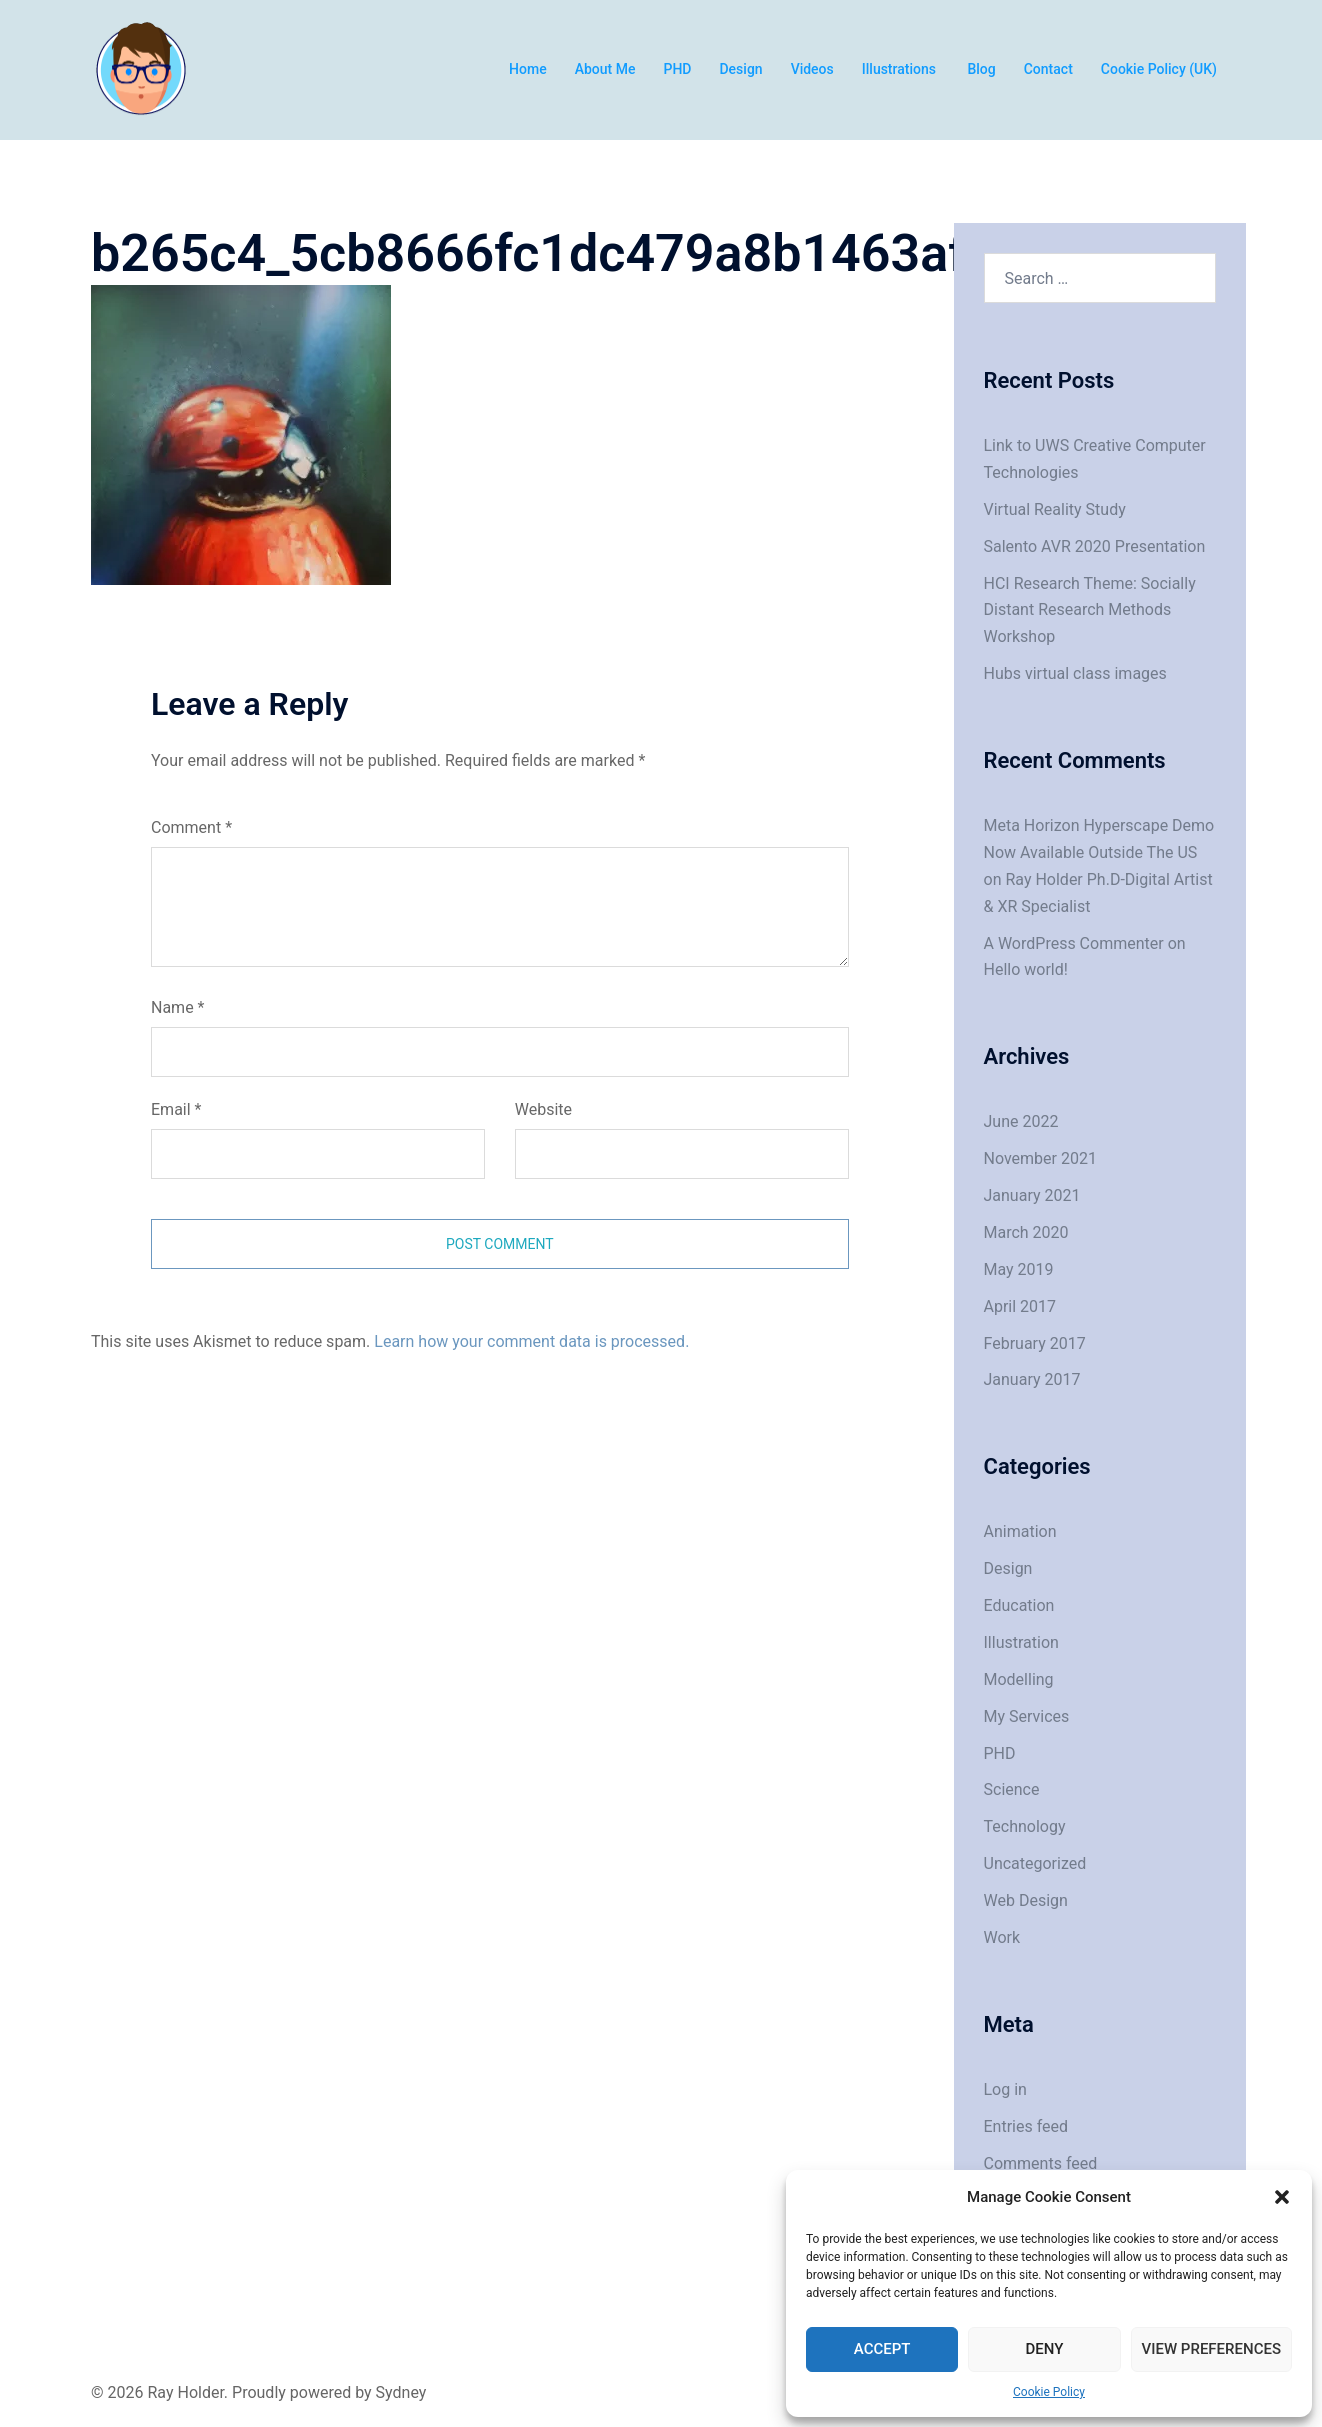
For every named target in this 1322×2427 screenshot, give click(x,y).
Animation (1020, 1531)
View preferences (1211, 2349)
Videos (812, 69)
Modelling (1019, 1679)
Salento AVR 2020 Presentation (1095, 546)
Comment (191, 827)
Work (1002, 1937)
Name (178, 1007)
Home (528, 69)
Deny (1044, 2349)
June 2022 (1021, 1121)
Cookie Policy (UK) (1159, 69)
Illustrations (901, 69)
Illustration (1021, 1642)
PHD (677, 69)
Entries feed (1026, 2126)
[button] (1282, 2197)
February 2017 (1035, 1343)
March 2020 (1026, 1232)
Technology (1025, 1826)
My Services (1027, 1716)
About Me (605, 69)
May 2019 (1019, 1269)
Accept (882, 2349)
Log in (1005, 2089)
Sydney (401, 2392)
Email (176, 1109)
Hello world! (1026, 969)
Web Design (1026, 1900)
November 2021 (1040, 1158)
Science (1012, 1789)
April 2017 (1020, 1306)
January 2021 (1032, 1195)
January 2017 (1032, 1379)
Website (543, 1109)
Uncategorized (1035, 1863)
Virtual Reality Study (1055, 509)
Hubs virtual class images (1075, 673)
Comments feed (1041, 2163)
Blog (981, 69)
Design (740, 69)
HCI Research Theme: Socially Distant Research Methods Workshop (1090, 610)
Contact (1048, 69)
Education (1019, 1605)
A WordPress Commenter (1074, 943)
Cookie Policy (1049, 2392)
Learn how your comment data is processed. (531, 1341)
